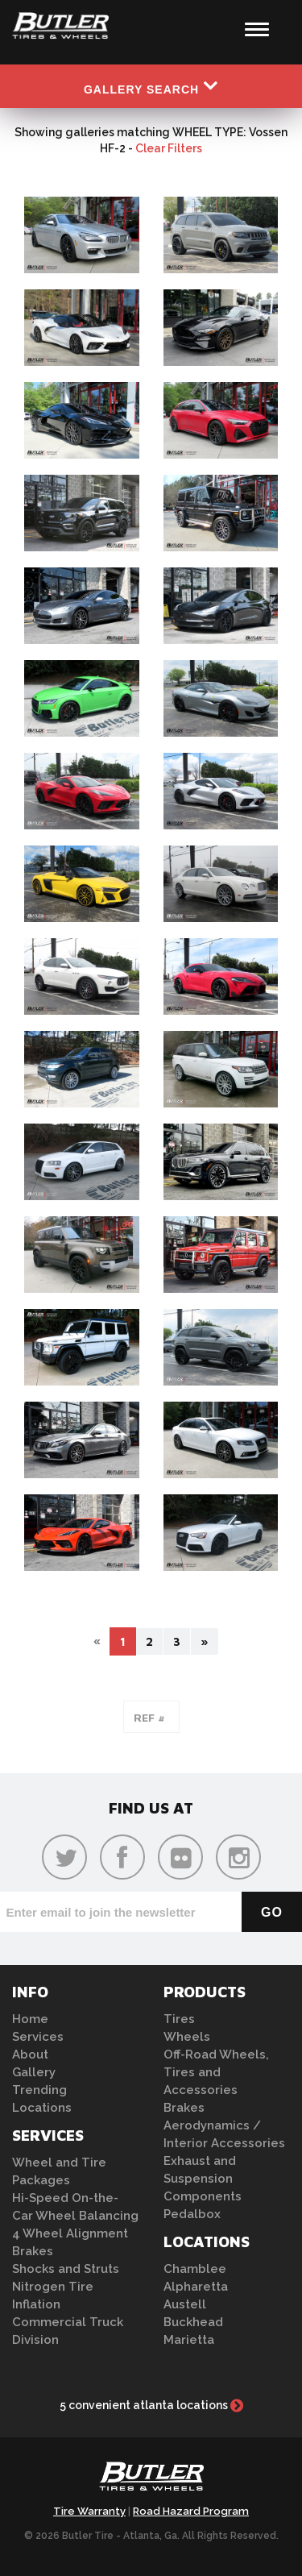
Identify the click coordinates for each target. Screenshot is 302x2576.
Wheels (186, 2037)
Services (38, 2037)
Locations (42, 2107)
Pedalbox (192, 2214)
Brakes (32, 2251)
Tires (179, 2019)
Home (30, 2019)
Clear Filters (168, 148)
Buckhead (193, 2322)
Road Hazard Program (191, 2511)
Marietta (188, 2340)
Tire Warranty (89, 2511)
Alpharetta (195, 2286)
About (30, 2054)
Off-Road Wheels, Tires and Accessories (216, 2072)
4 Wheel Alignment (70, 2233)
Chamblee (194, 2269)
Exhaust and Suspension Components (202, 2179)
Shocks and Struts (65, 2269)
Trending (39, 2090)
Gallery (34, 2072)
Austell (184, 2304)
